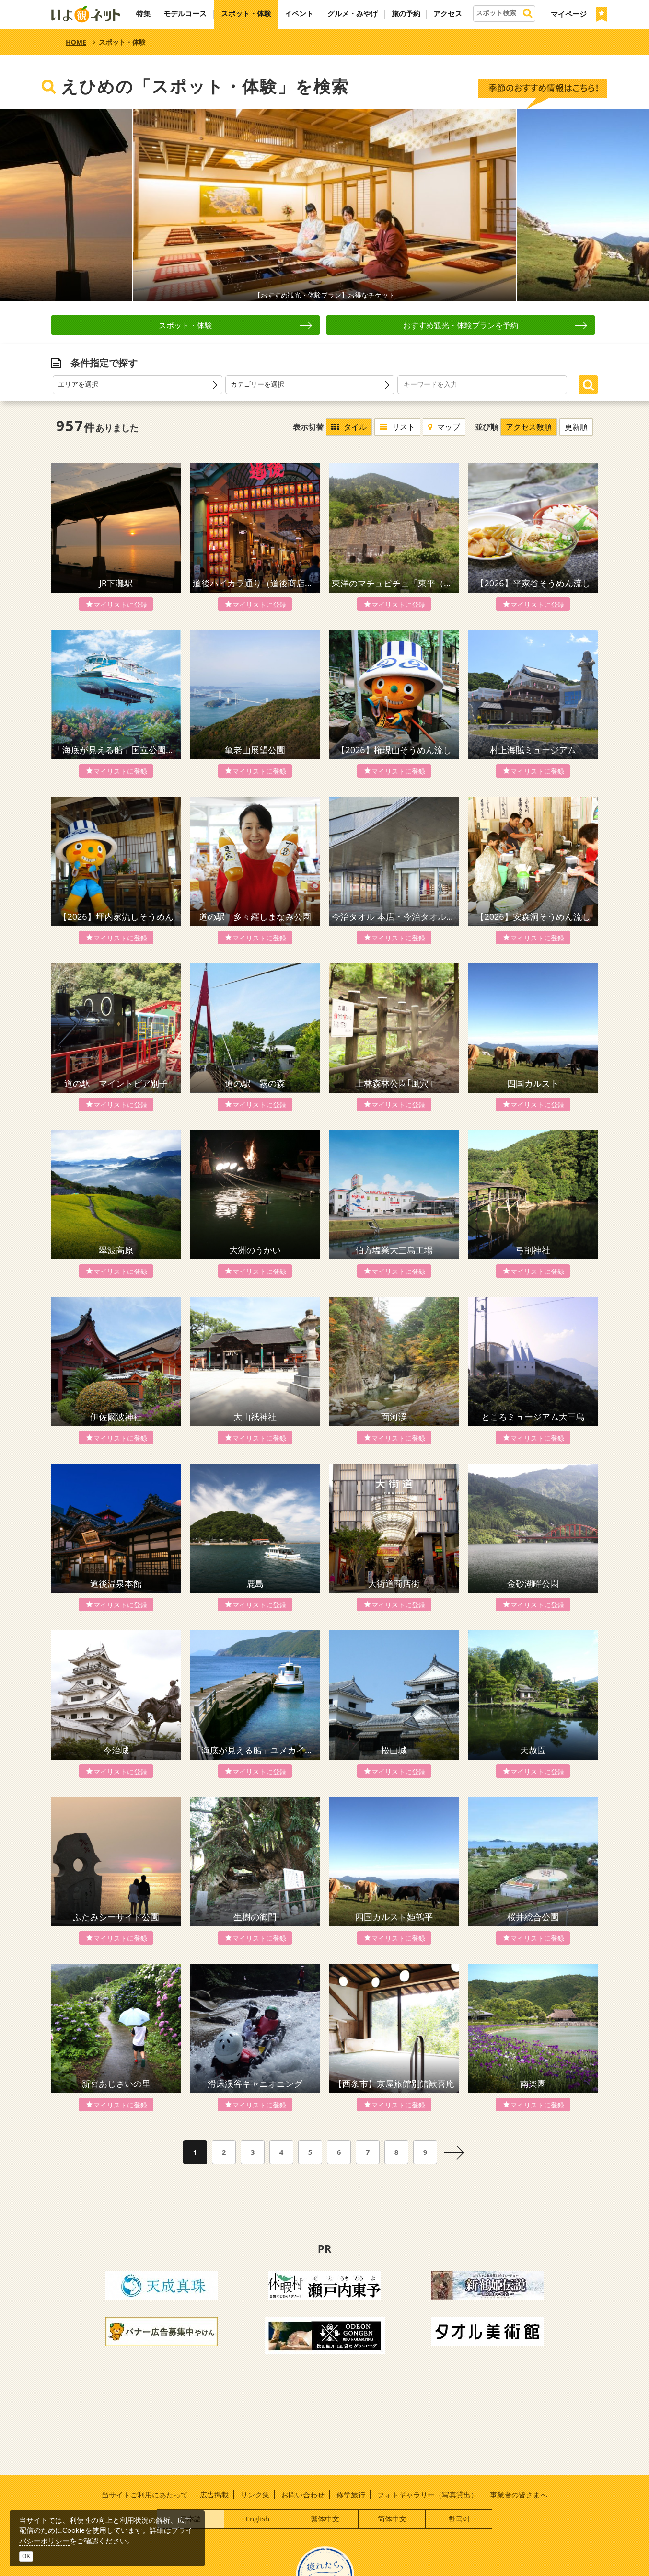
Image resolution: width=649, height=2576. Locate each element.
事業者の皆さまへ (518, 2494)
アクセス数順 (529, 427)
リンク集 (255, 2494)
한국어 (459, 2518)
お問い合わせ (302, 2494)
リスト (397, 427)
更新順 (576, 427)
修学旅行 (350, 2494)
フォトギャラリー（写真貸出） (427, 2494)
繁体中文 (325, 2518)
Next (591, 205)
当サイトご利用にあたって (145, 2494)
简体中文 (392, 2518)
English (258, 2518)
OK (26, 2556)
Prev (58, 205)
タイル (349, 427)
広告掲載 (214, 2494)
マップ (444, 427)
